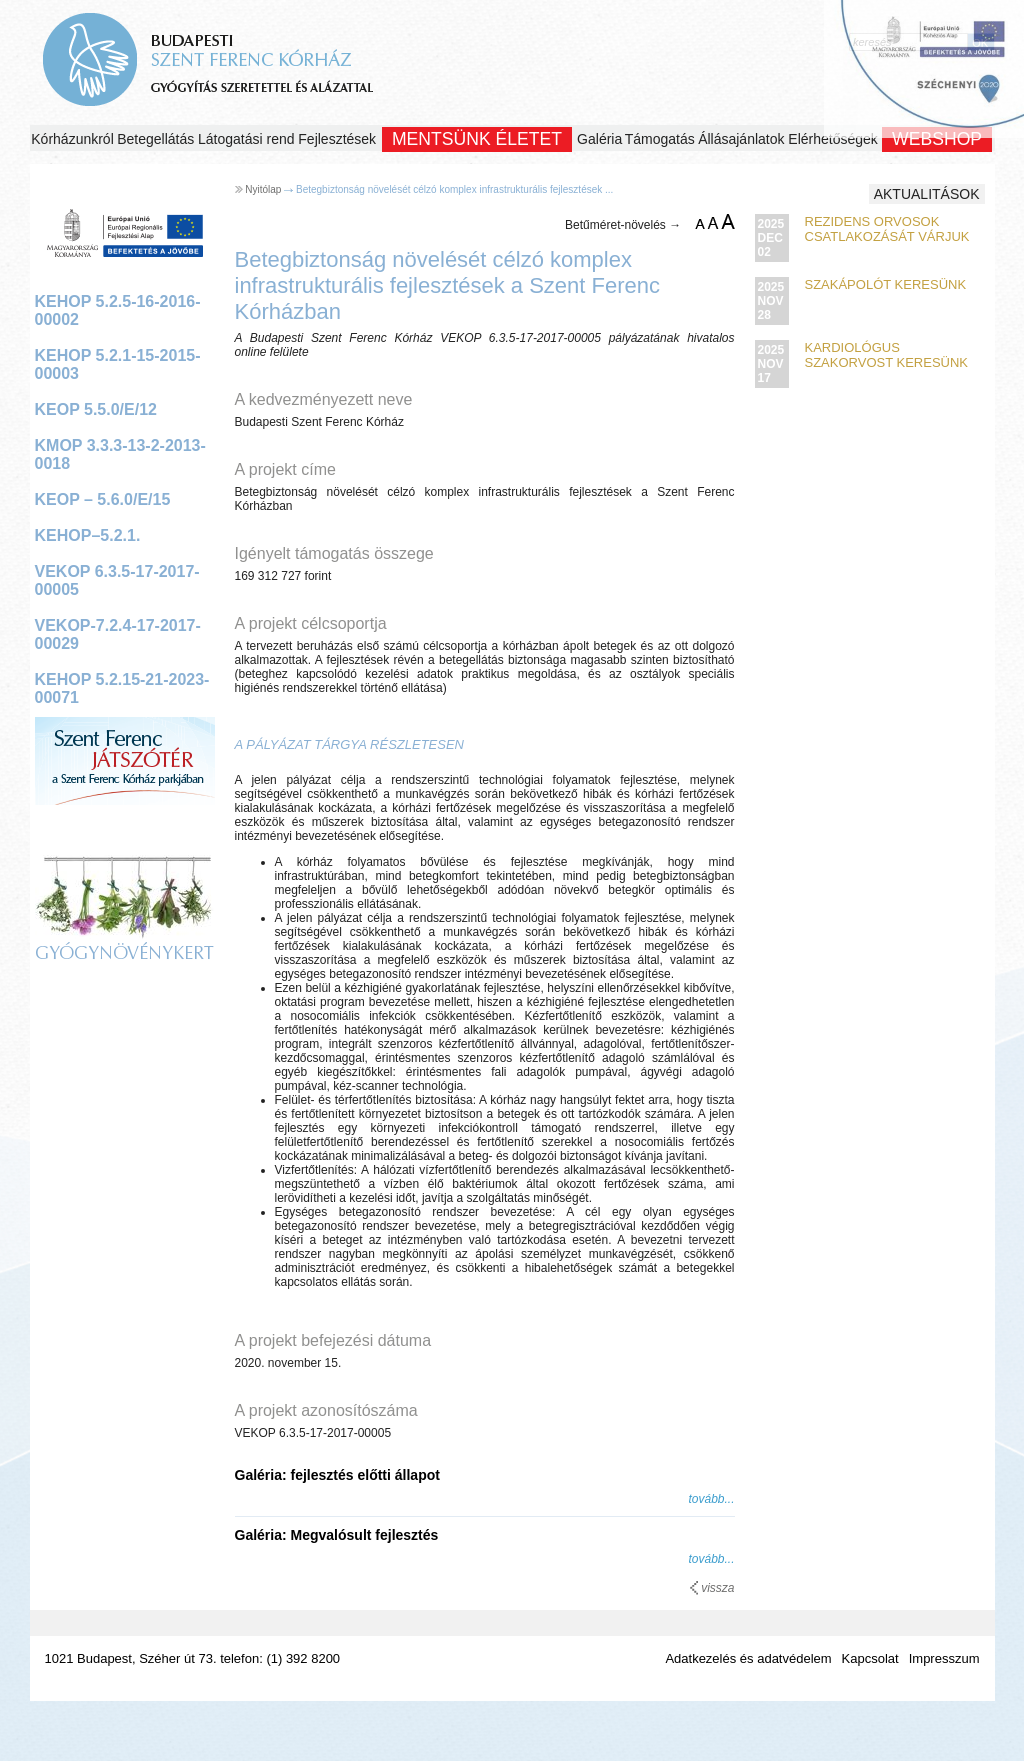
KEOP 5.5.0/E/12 (96, 409)
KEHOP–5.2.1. (88, 535)
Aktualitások (927, 194)
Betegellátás (155, 139)
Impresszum (944, 1658)
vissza (712, 1588)
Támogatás (660, 139)
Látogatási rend (246, 139)
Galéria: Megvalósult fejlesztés (337, 1535)
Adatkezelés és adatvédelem (748, 1658)
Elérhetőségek (833, 139)
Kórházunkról (72, 139)
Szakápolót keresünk (886, 284)
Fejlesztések (337, 139)
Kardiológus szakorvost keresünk (887, 355)
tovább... (711, 1499)
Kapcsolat (870, 1658)
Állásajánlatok (741, 139)
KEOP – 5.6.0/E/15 (103, 499)
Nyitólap (263, 189)
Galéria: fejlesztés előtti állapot (337, 1475)
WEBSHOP (937, 139)
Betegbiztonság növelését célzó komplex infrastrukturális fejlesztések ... (454, 189)
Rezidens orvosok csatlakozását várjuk (887, 229)
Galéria (599, 139)
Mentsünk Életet (477, 139)
